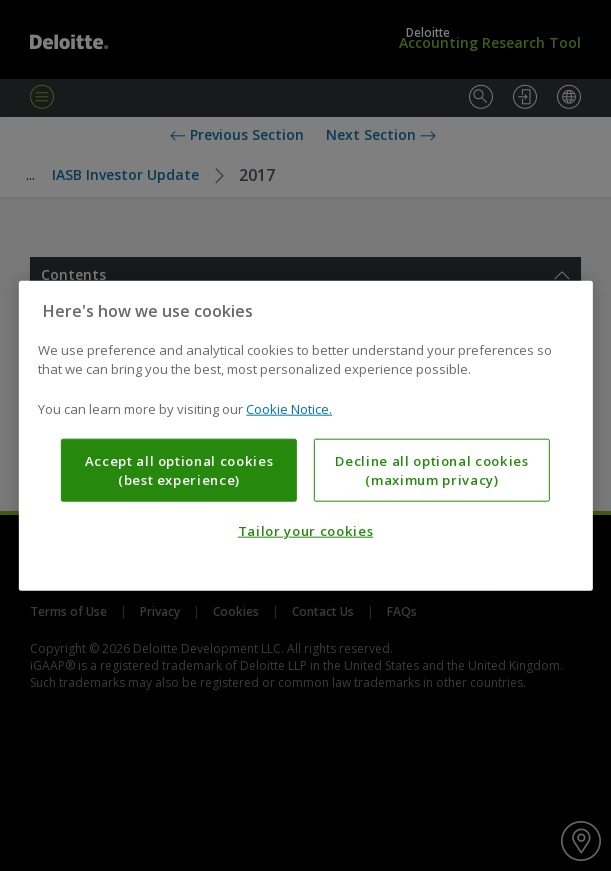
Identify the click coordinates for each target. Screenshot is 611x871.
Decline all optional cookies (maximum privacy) (431, 470)
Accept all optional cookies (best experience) (179, 470)
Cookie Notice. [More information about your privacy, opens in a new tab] (289, 408)
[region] (305, 435)
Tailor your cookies (305, 531)
